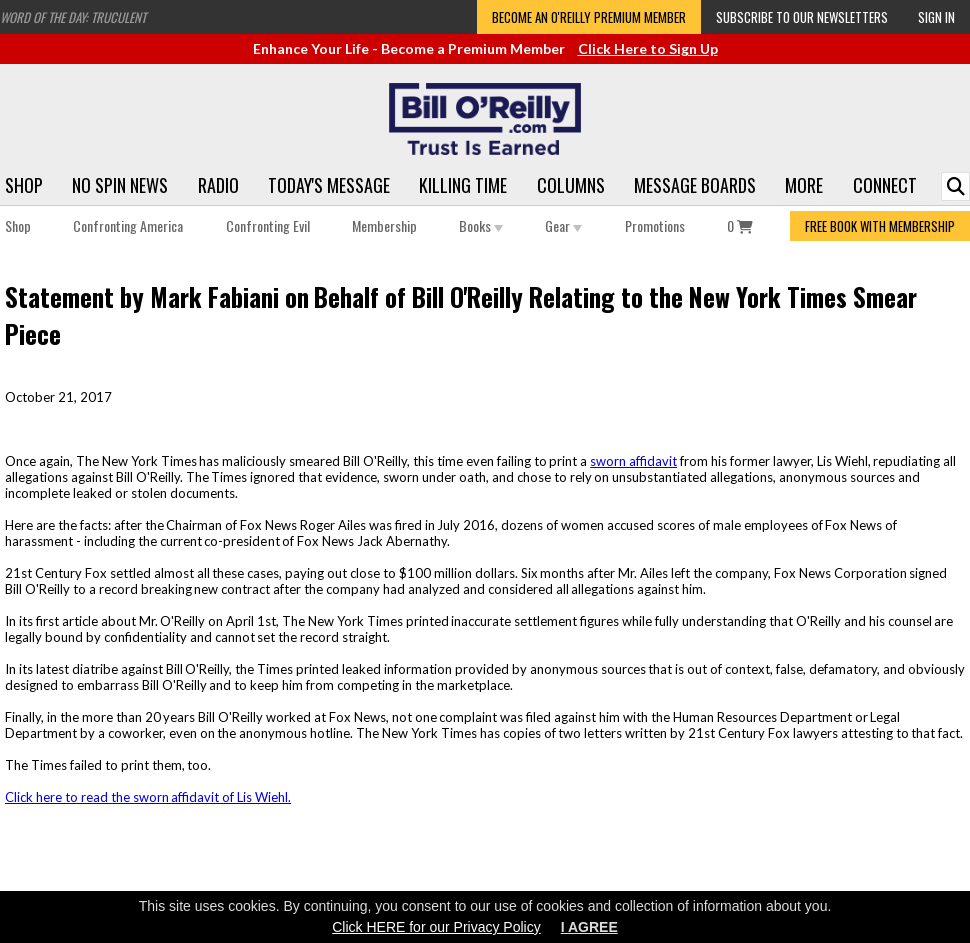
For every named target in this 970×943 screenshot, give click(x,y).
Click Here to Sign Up (648, 48)
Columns (571, 185)
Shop (24, 185)
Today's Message (329, 185)
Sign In (936, 17)
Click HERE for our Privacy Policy (436, 927)
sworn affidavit (633, 461)
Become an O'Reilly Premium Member (589, 17)
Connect (885, 185)
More (804, 185)
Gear (563, 225)
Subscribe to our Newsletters (802, 17)
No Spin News (120, 185)
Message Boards (695, 185)
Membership (384, 225)
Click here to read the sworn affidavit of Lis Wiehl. (148, 797)
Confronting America (128, 225)
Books (481, 225)
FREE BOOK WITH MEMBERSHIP (880, 226)
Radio (218, 185)
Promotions (655, 225)
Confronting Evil (268, 225)
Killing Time (463, 185)
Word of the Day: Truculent (73, 17)
